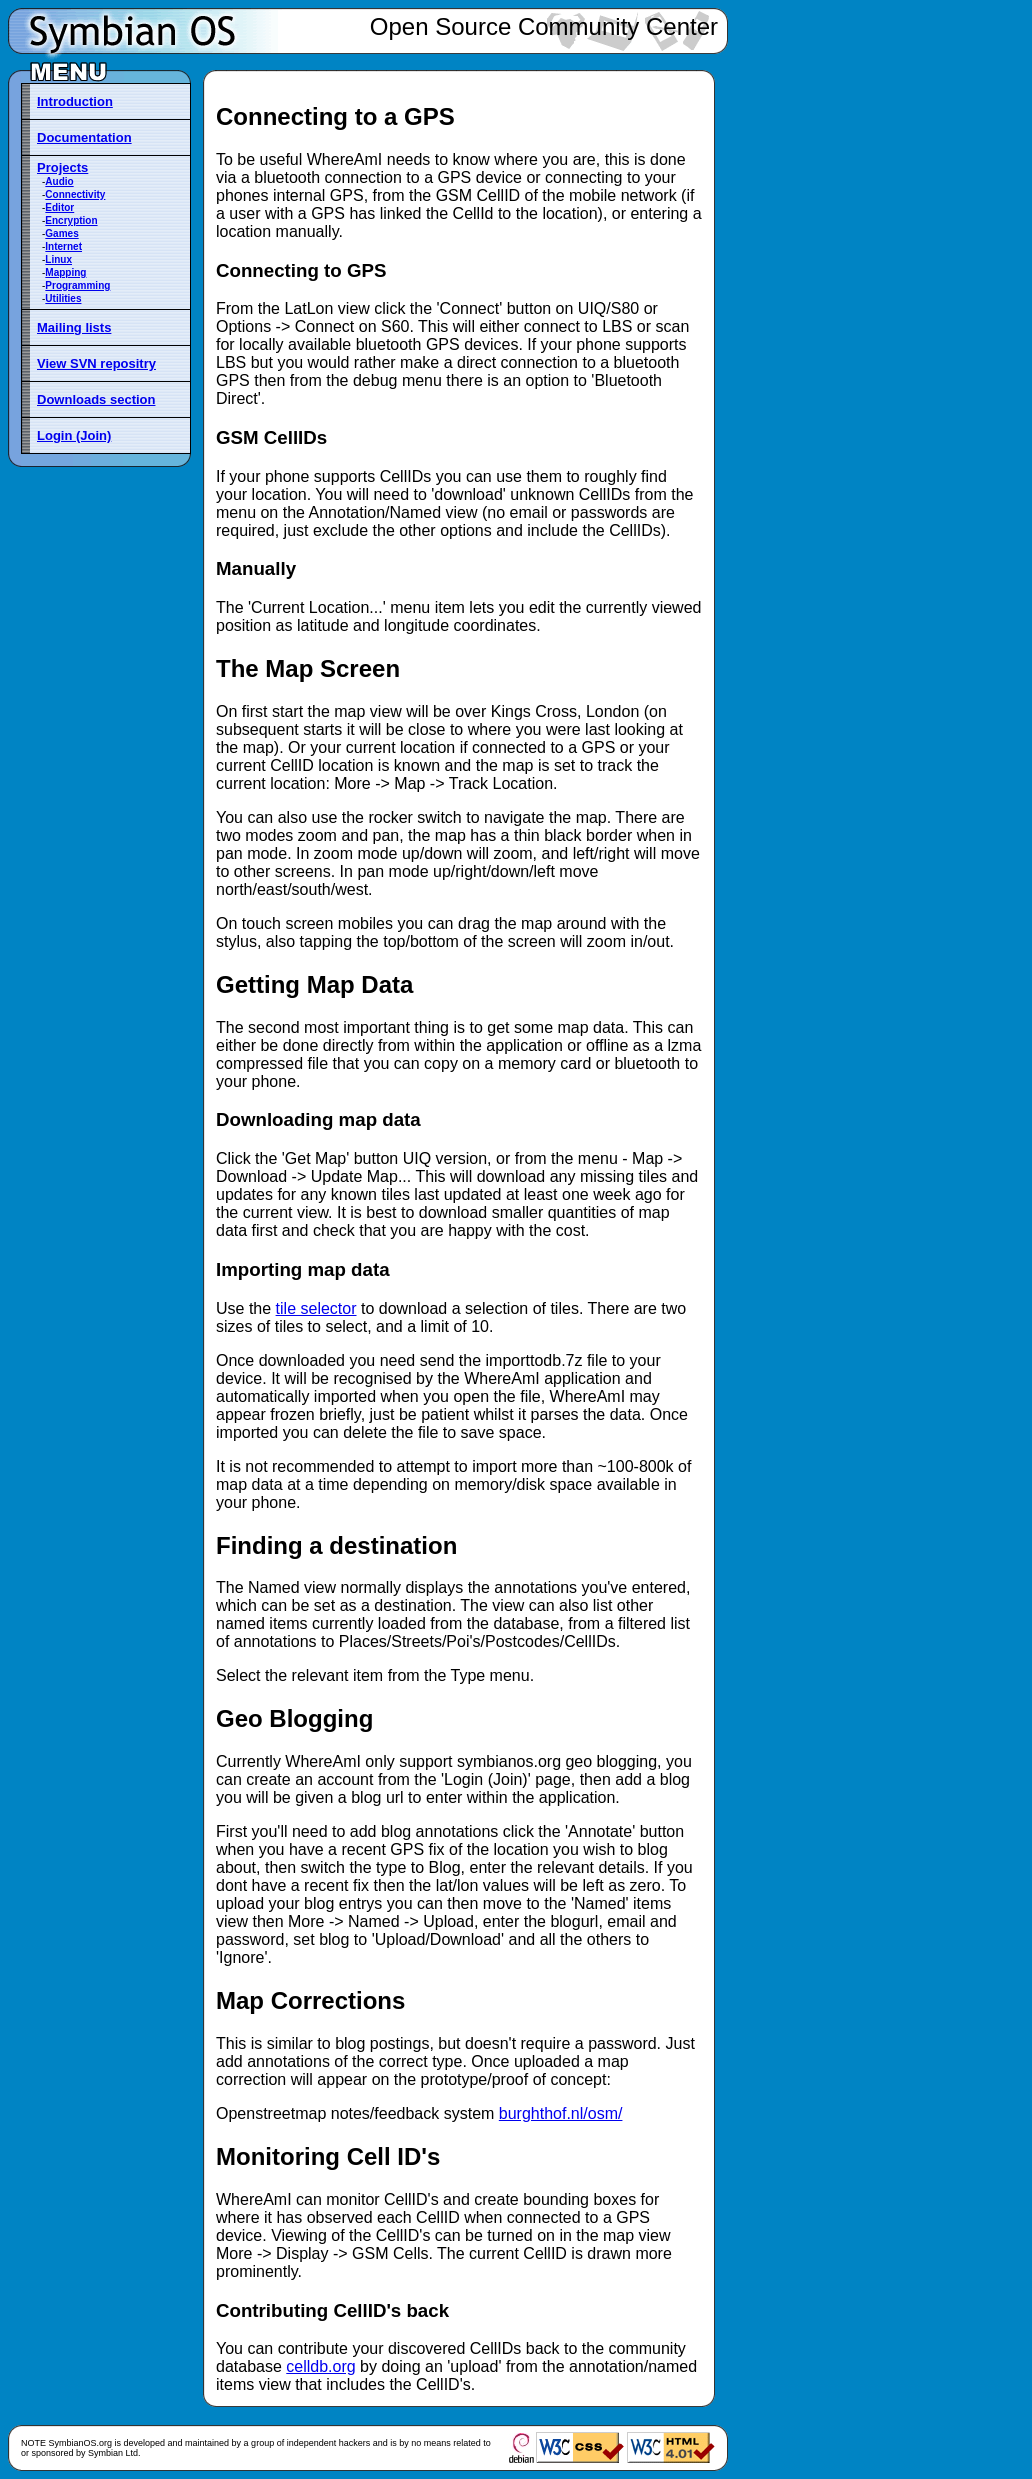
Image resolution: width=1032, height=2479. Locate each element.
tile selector (316, 1308)
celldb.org (320, 2366)
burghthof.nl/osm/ (561, 2113)
